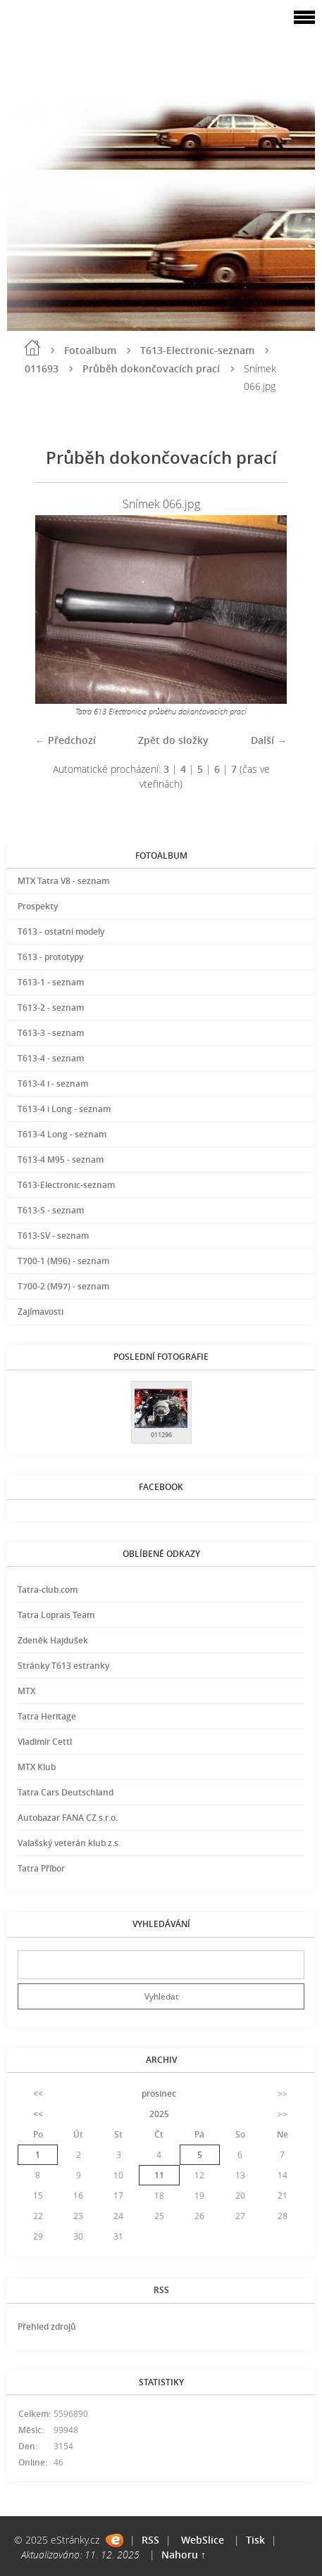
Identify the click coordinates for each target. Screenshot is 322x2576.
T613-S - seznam (51, 1210)
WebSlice (202, 2539)
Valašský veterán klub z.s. (69, 1843)
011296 (161, 1434)
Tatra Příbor (41, 1868)
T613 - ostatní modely (61, 931)
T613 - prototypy (50, 957)
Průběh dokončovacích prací (151, 368)
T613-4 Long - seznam (62, 1134)
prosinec (159, 2094)
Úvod (32, 347)
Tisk (255, 2539)
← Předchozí (65, 740)
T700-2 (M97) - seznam (63, 1286)
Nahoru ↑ (183, 2554)
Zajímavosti (40, 1312)
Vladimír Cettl (45, 1742)
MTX (26, 1691)
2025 (159, 2114)
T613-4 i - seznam (53, 1084)
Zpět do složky (173, 740)
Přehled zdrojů (47, 2326)
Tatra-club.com (48, 1590)
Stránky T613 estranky (63, 1666)
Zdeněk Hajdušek (53, 1640)
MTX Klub (37, 1767)
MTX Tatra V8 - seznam (63, 881)
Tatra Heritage (47, 1716)
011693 (41, 368)
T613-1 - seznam (51, 982)
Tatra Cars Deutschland (65, 1792)
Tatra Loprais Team (56, 1615)
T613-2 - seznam (51, 1008)
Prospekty (38, 906)
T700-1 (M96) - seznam (63, 1261)
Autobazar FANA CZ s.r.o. (68, 1818)
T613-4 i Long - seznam (64, 1109)
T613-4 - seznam (51, 1058)
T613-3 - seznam (51, 1033)
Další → (269, 740)
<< (38, 2094)
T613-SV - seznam (53, 1236)
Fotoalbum (90, 350)
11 (159, 2175)
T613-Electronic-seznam (197, 350)
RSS (150, 2539)
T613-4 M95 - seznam (61, 1160)
